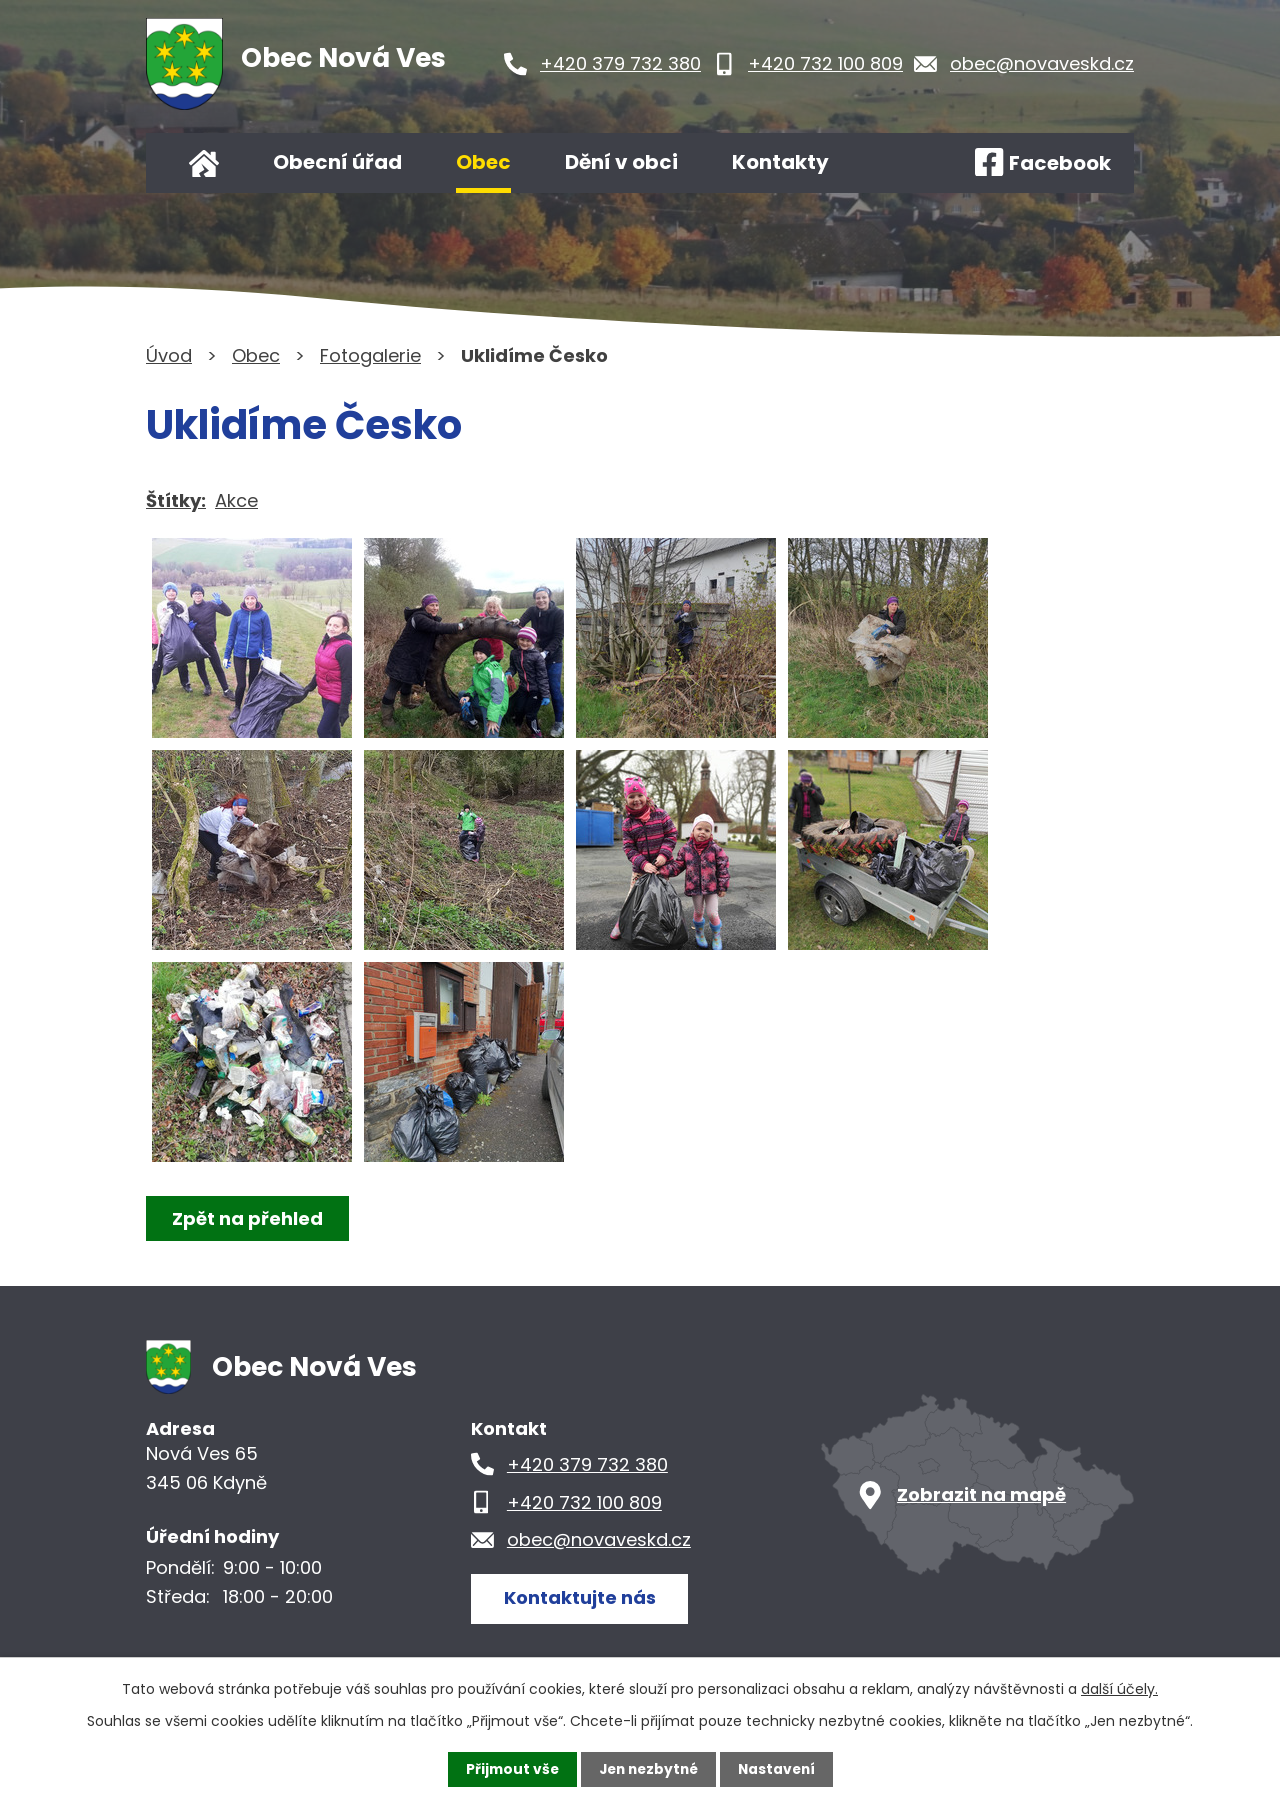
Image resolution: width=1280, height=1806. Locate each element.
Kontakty (780, 162)
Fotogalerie (370, 355)
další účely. (1119, 1689)
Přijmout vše (507, 1769)
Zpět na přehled (248, 1218)
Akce (236, 500)
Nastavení (780, 1769)
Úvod (204, 163)
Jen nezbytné (647, 1769)
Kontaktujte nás (581, 1597)
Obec (483, 162)
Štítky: (176, 500)
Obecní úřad (337, 162)
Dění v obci (621, 162)
